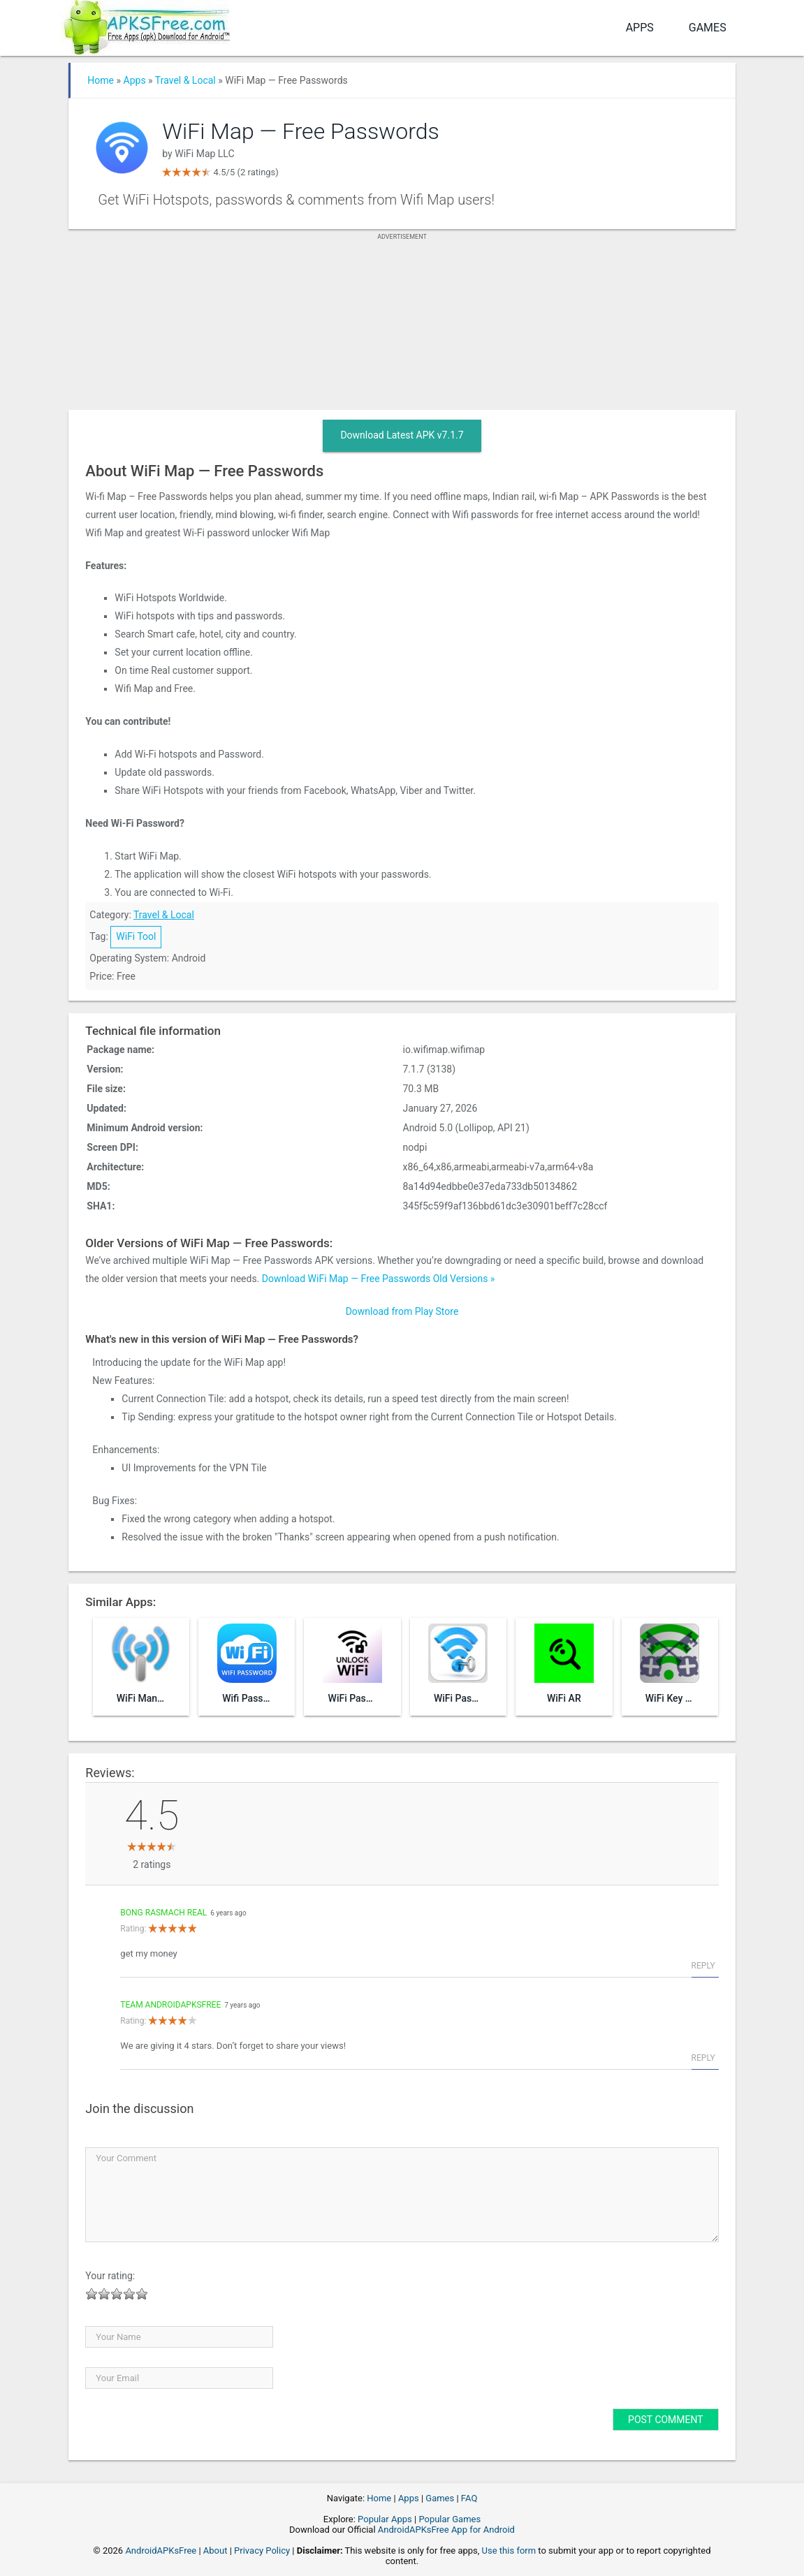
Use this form (509, 2550)
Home (100, 80)
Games (707, 27)
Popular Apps (385, 2519)
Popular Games (449, 2519)
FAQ (469, 2498)
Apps (640, 27)
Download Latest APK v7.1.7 (401, 435)
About (215, 2550)
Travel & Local (185, 80)
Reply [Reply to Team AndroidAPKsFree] (703, 2058)
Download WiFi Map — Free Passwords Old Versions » (378, 1278)
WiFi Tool (136, 936)
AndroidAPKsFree (160, 2550)
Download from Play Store (402, 1311)
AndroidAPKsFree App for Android (446, 2529)
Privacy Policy (262, 2550)
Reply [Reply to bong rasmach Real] (703, 1966)
